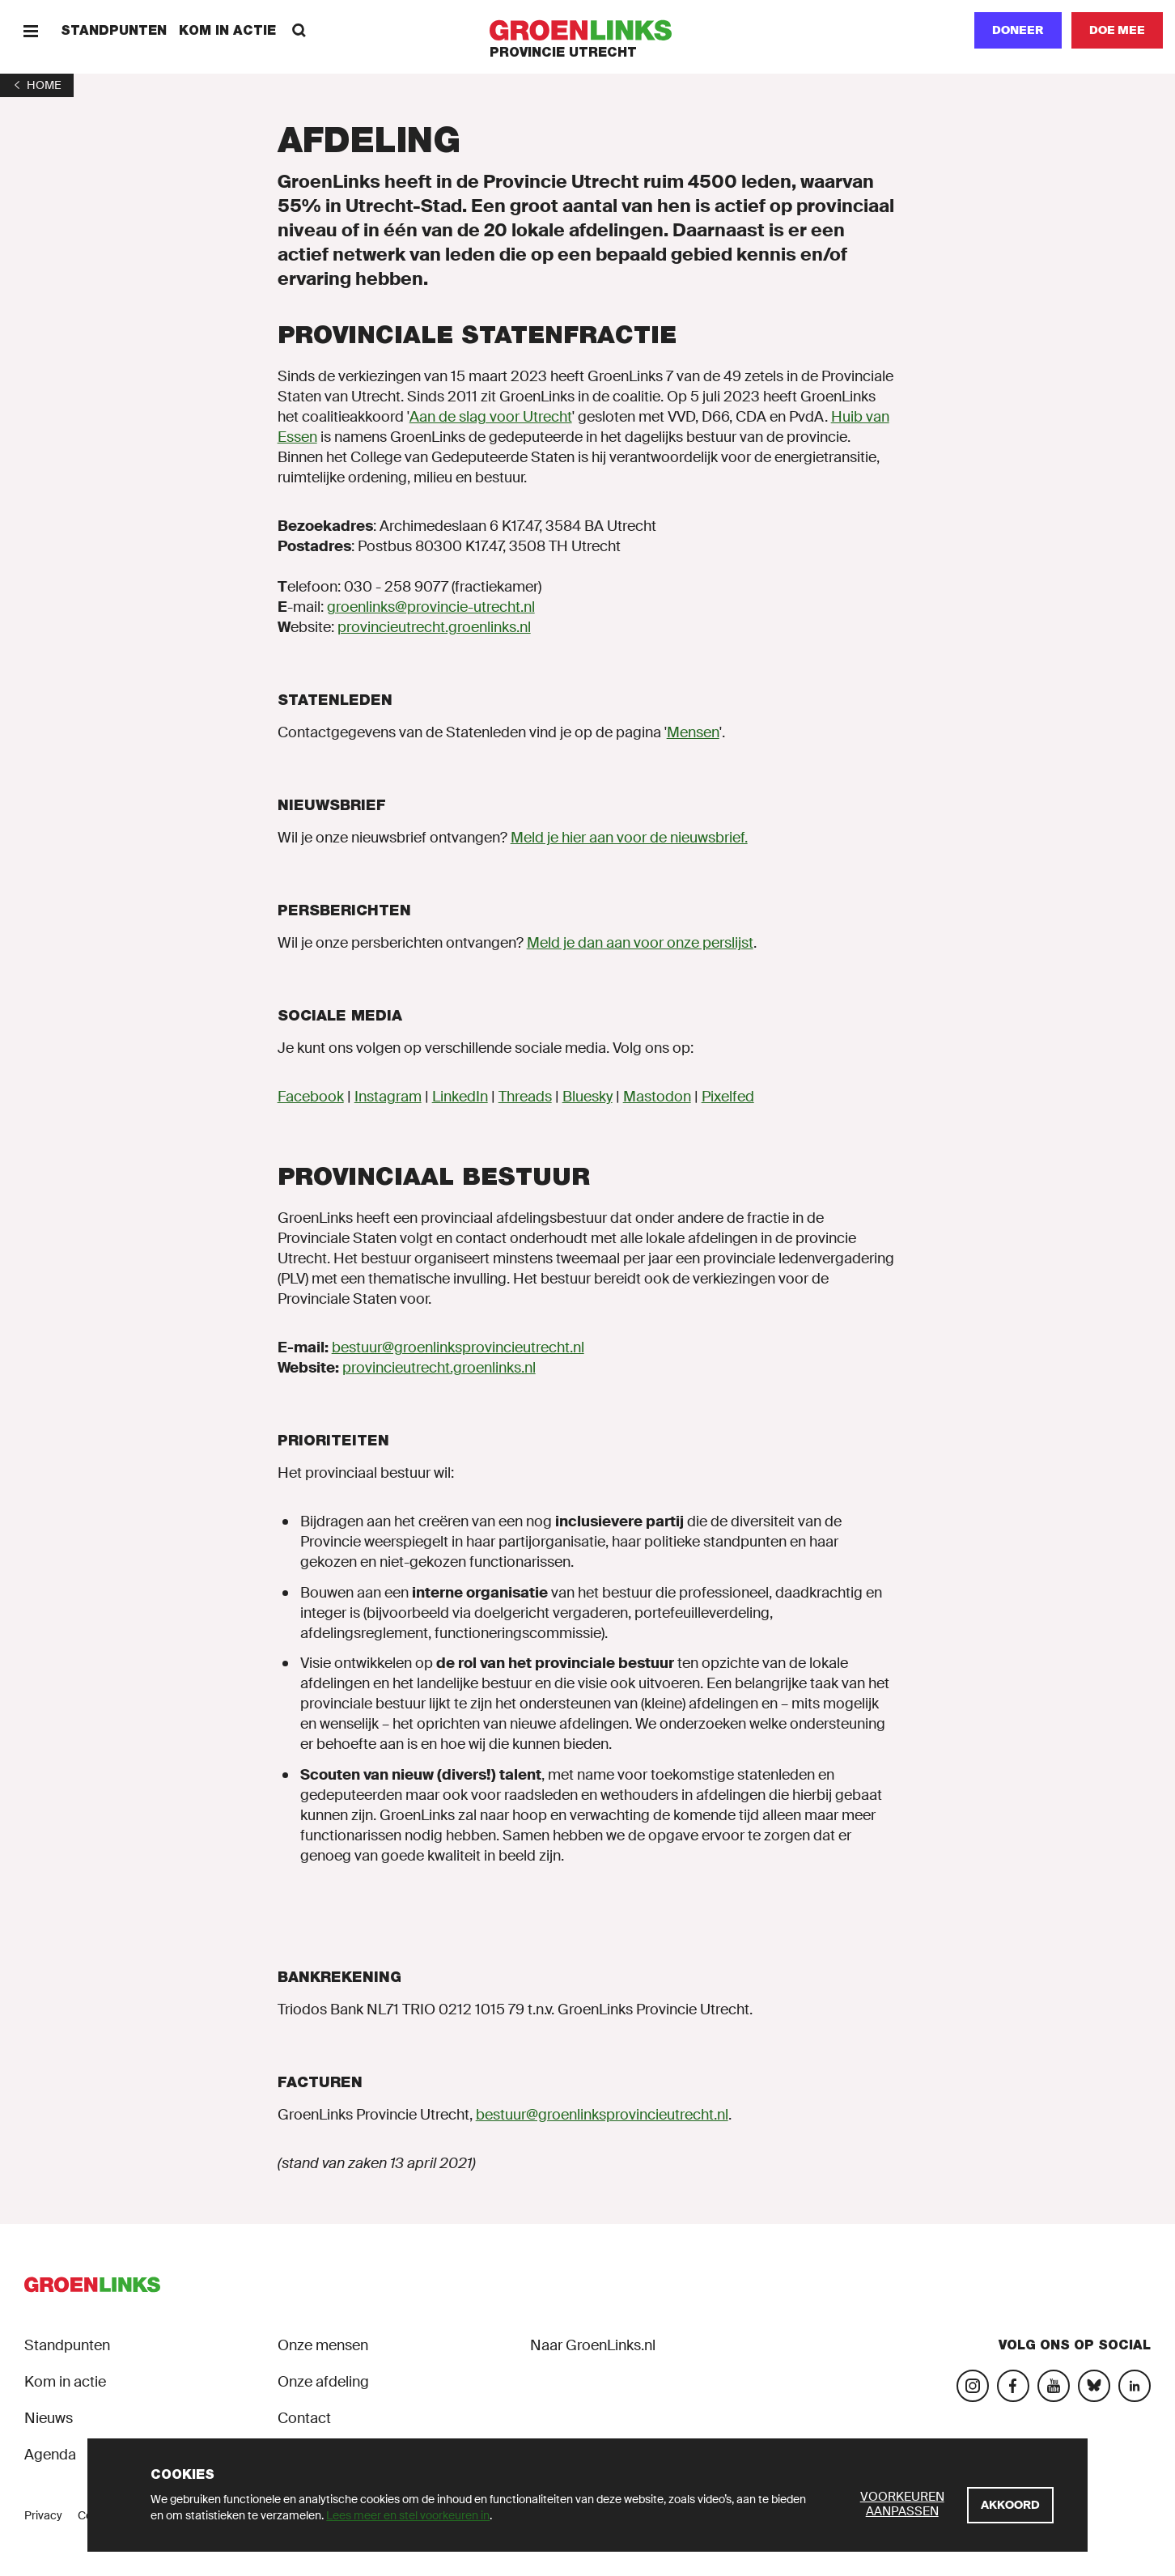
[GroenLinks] (588, 30)
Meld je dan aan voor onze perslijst (640, 943)
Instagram (388, 1096)
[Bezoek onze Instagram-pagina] (973, 2386)
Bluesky (587, 1096)
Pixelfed (728, 1096)
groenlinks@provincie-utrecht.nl (431, 607)
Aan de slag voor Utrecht (490, 417)
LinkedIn (460, 1096)
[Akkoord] (1010, 2505)
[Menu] (30, 30)
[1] (37, 85)
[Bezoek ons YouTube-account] (1053, 2386)
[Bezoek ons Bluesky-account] (1094, 2386)
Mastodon (657, 1096)
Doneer (1018, 30)
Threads (525, 1096)
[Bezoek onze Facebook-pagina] (1013, 2386)
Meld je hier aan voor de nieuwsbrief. (629, 837)
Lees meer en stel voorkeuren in (408, 2515)
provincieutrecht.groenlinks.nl (434, 627)
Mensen (693, 732)
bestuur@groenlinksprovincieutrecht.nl (458, 1347)
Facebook (311, 1096)
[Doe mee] (1117, 30)
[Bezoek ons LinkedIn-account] (1134, 2386)
